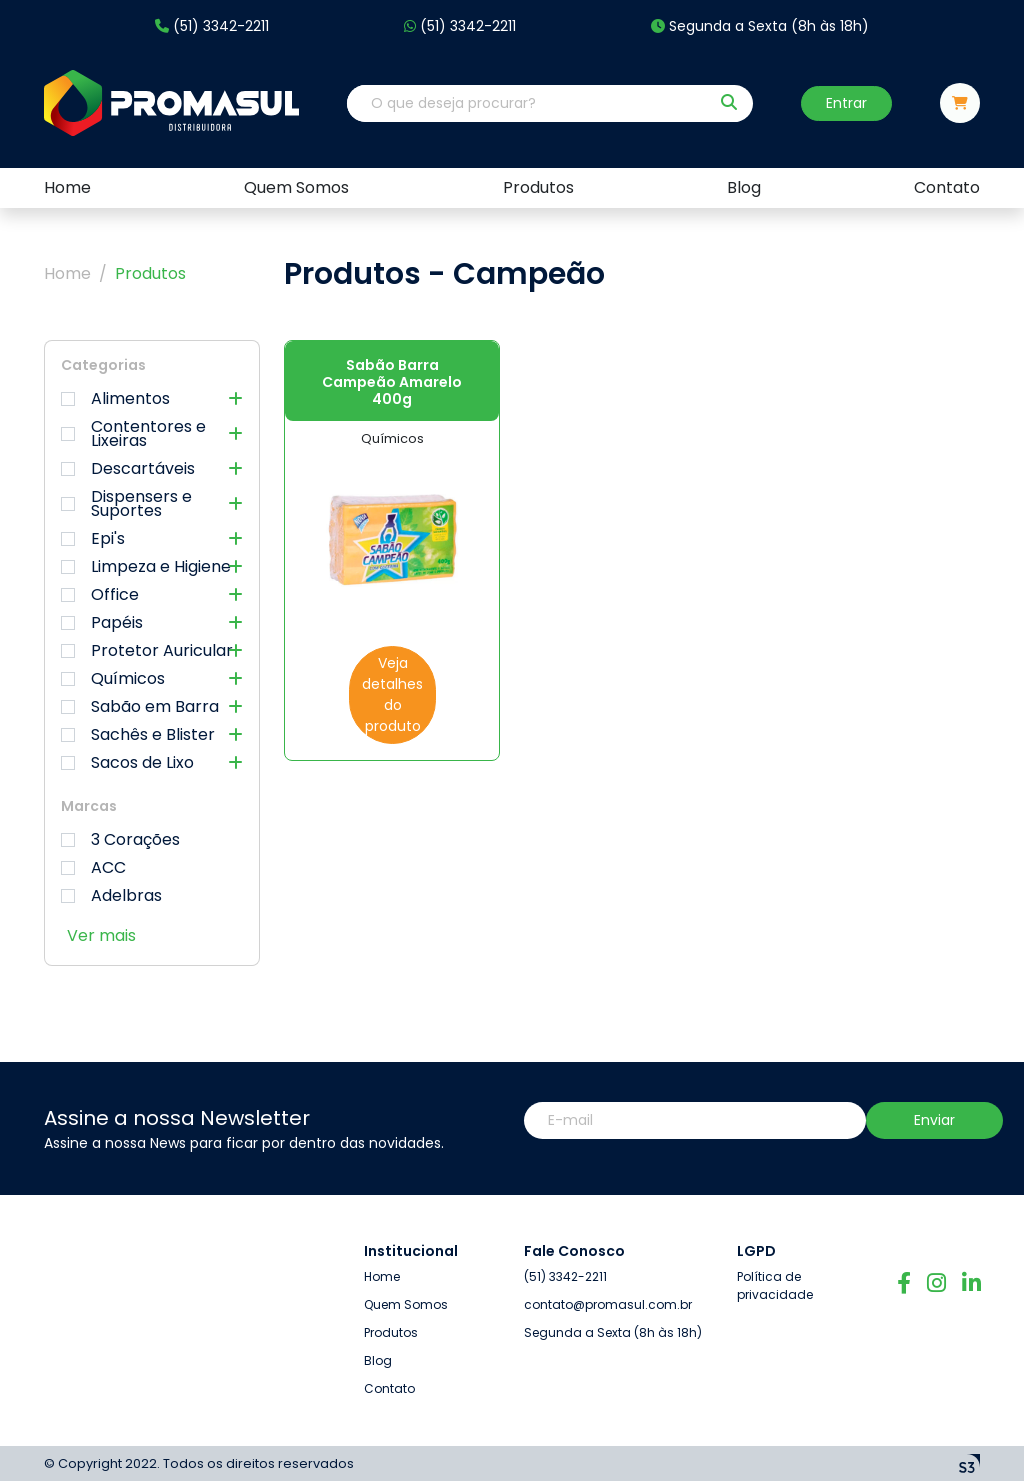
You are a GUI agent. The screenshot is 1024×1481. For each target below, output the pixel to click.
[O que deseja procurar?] (528, 103)
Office (152, 595)
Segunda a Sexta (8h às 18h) (760, 26)
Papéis (152, 623)
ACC (93, 868)
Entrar (846, 103)
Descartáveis (152, 469)
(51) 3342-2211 (212, 26)
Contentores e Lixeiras (152, 434)
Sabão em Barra (152, 707)
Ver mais (101, 935)
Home (67, 273)
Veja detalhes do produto (392, 694)
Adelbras (111, 896)
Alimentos (152, 399)
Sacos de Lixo (152, 763)
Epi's (152, 539)
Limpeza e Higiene (152, 567)
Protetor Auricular (152, 651)
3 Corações (120, 840)
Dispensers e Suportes (152, 504)
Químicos (152, 679)
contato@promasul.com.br (608, 1223)
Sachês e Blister (152, 735)
